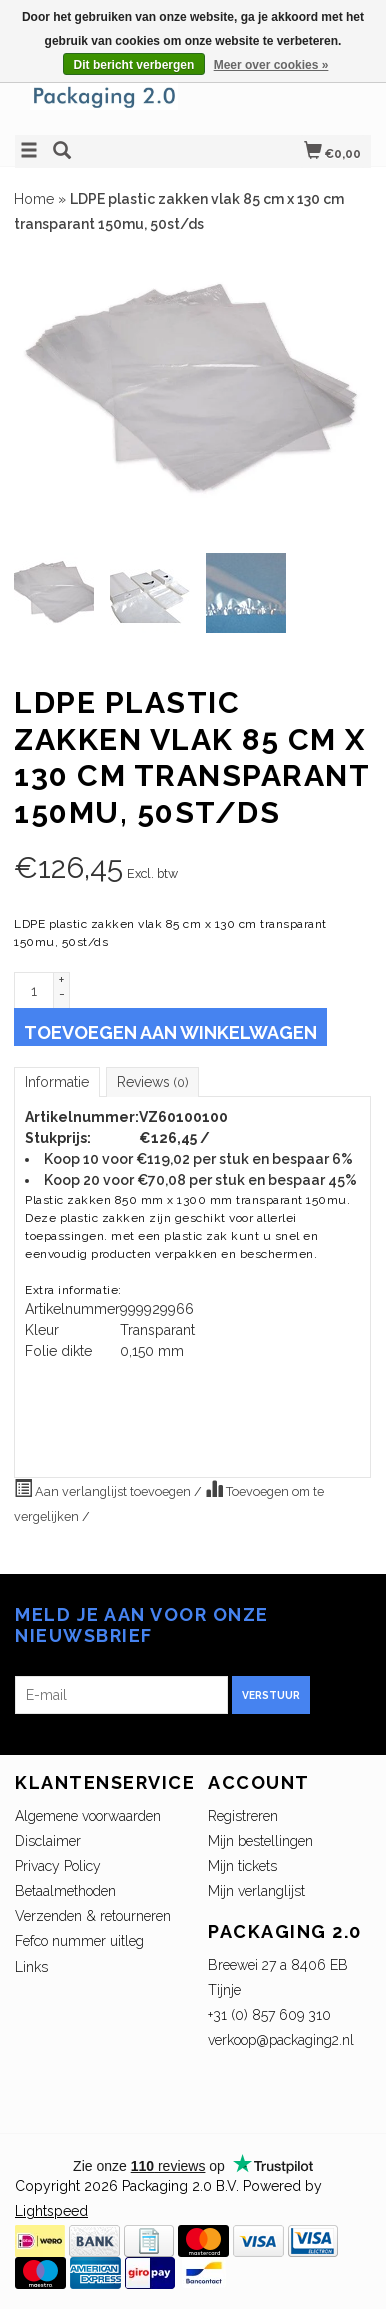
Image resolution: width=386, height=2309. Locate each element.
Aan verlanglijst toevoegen (104, 1489)
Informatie (57, 1082)
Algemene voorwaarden (88, 1816)
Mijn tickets (242, 1866)
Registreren (243, 1816)
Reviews (152, 1082)
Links (31, 1967)
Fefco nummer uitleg (79, 1941)
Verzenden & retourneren (93, 1916)
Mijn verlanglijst (256, 1891)
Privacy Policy (58, 1866)
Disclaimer (48, 1841)
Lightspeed (51, 2211)
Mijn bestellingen (260, 1841)
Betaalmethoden (65, 1891)
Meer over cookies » (271, 65)
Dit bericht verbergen (134, 65)
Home (34, 199)
